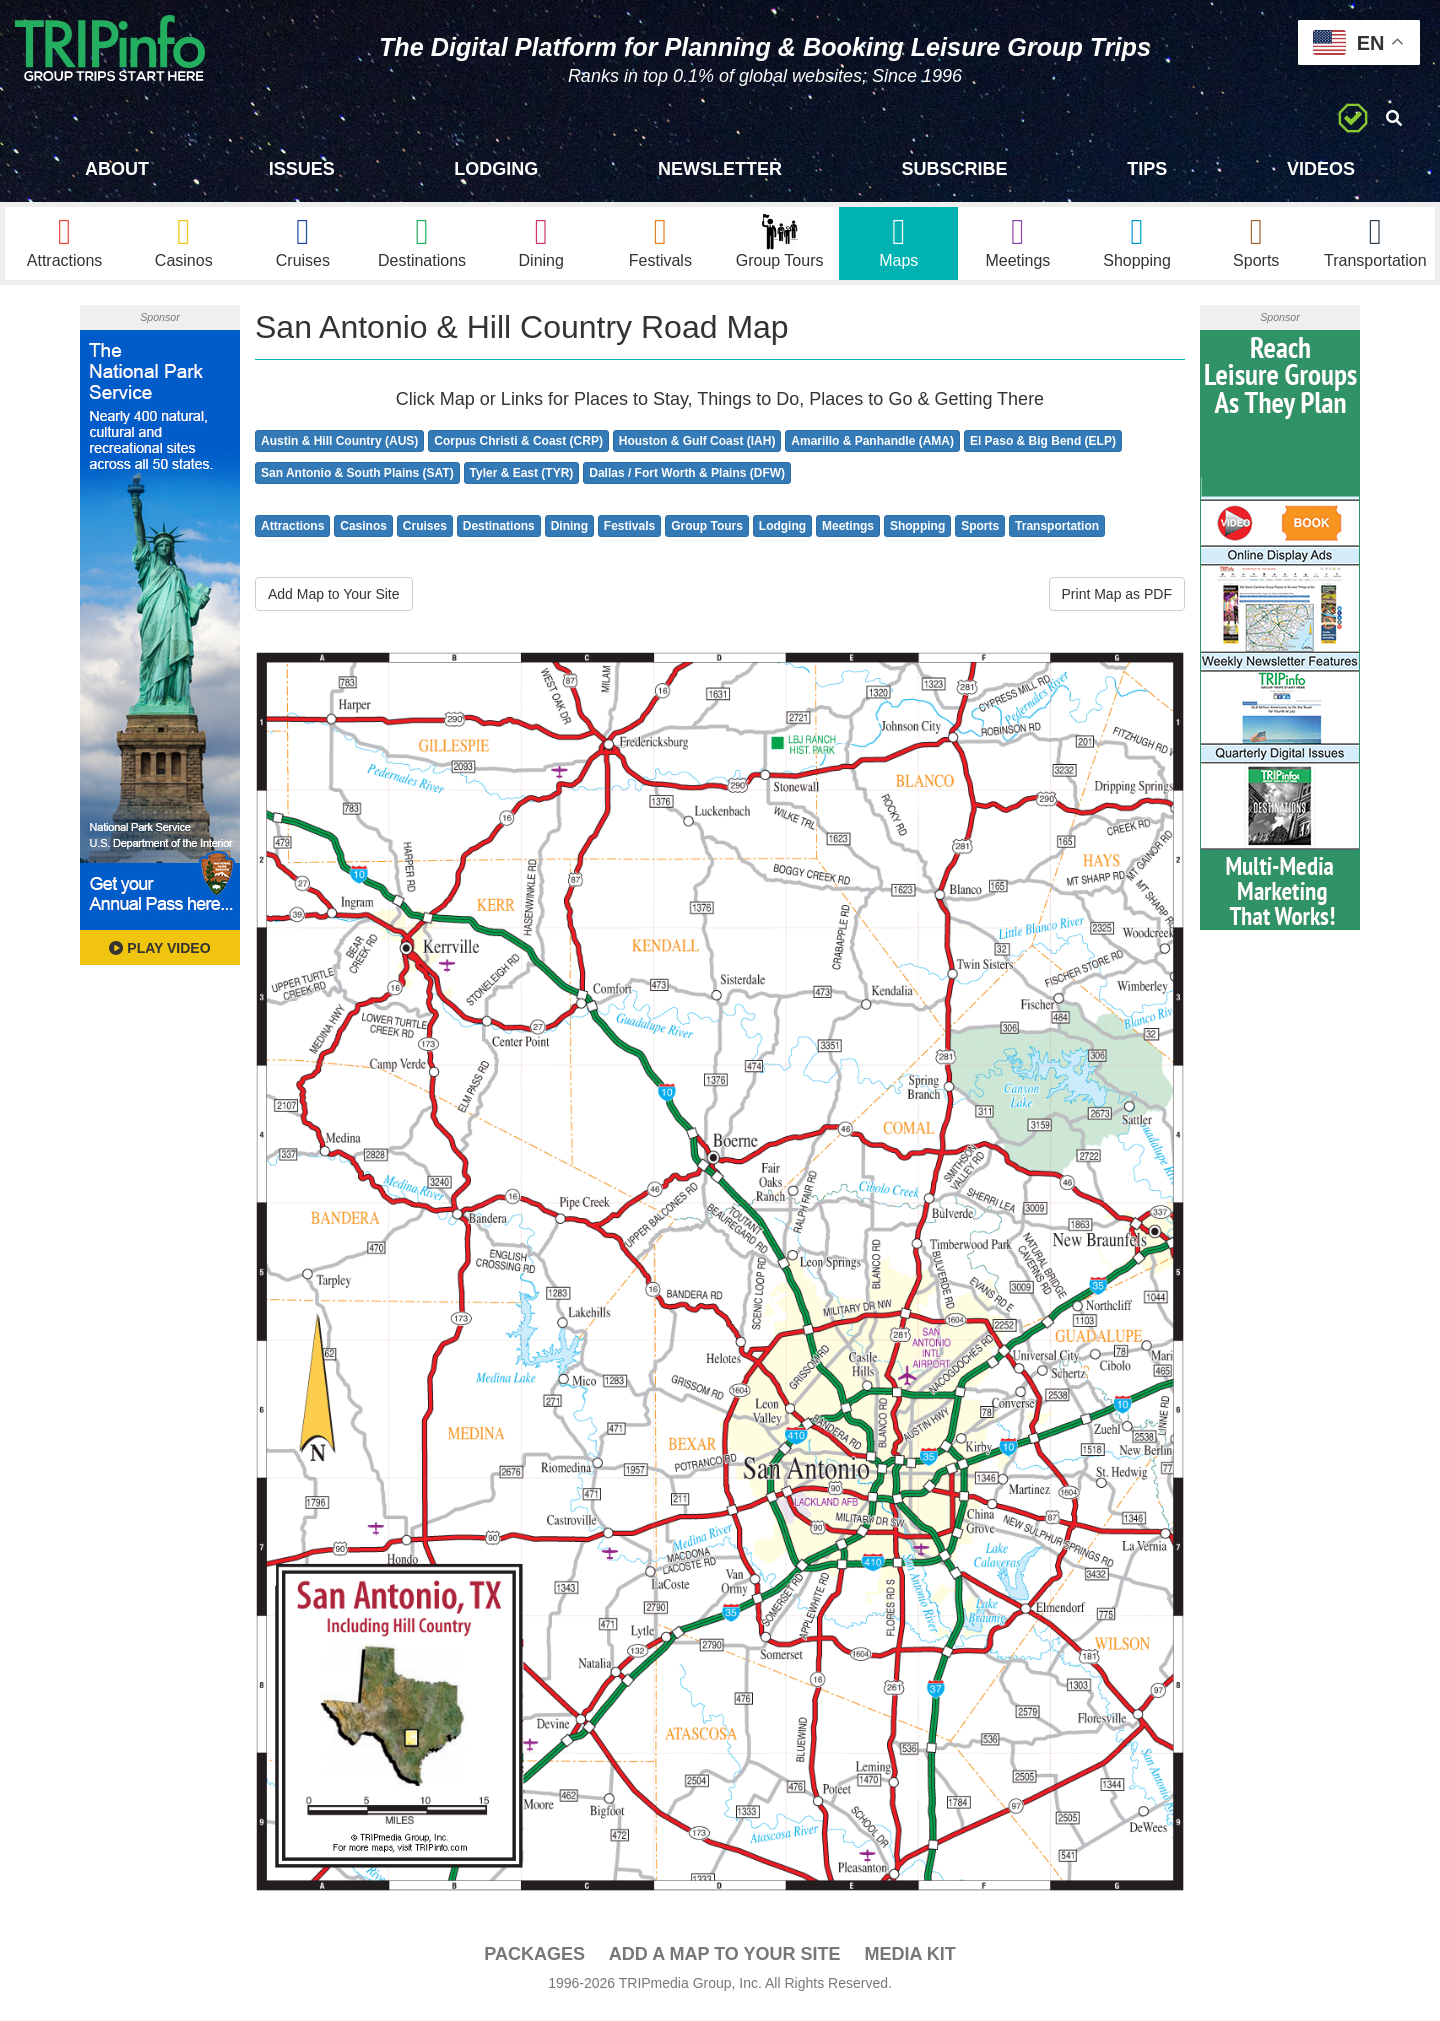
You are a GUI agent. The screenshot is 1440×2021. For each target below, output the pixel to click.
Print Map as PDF (1117, 602)
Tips (1147, 169)
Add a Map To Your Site (725, 1962)
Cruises (425, 534)
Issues (302, 169)
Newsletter (720, 169)
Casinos (363, 534)
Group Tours (707, 534)
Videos (1321, 169)
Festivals (629, 534)
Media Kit (909, 1962)
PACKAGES (534, 1962)
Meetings (848, 534)
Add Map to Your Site (334, 602)
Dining (569, 534)
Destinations (499, 534)
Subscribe (955, 169)
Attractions (292, 534)
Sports (980, 534)
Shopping (917, 534)
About (117, 169)
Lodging (496, 169)
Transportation (1057, 534)
